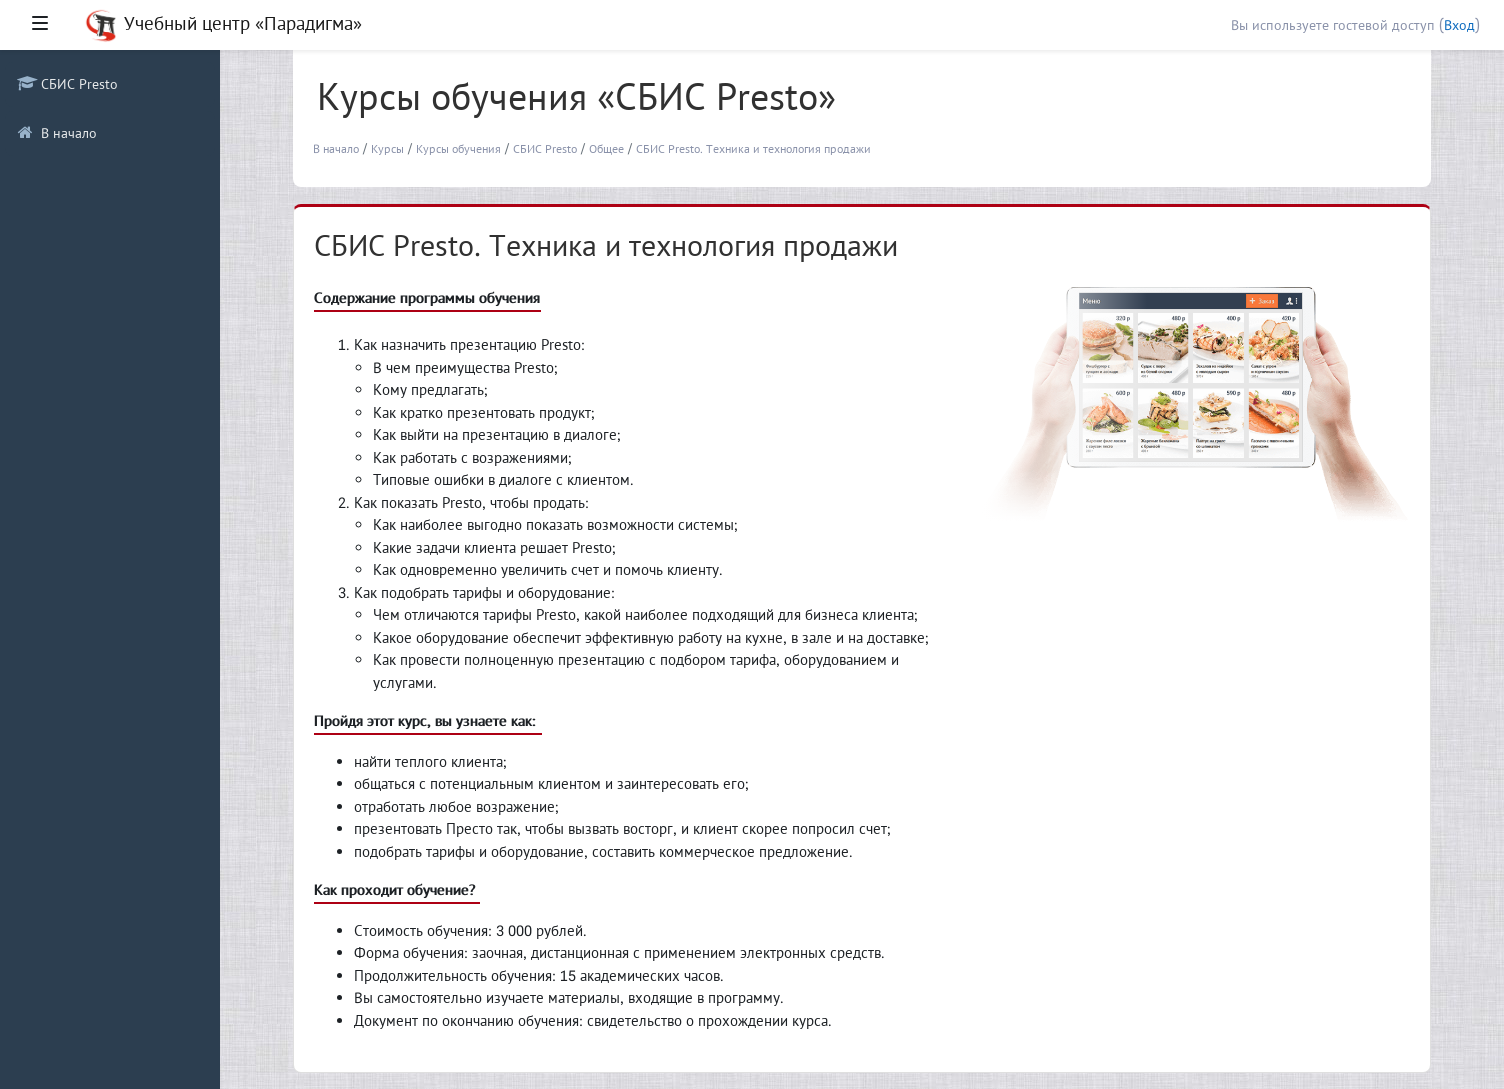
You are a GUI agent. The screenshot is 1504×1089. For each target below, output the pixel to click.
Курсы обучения (458, 148)
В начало (336, 148)
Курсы (387, 148)
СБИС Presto (545, 148)
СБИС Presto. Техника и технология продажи (753, 148)
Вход (1459, 25)
